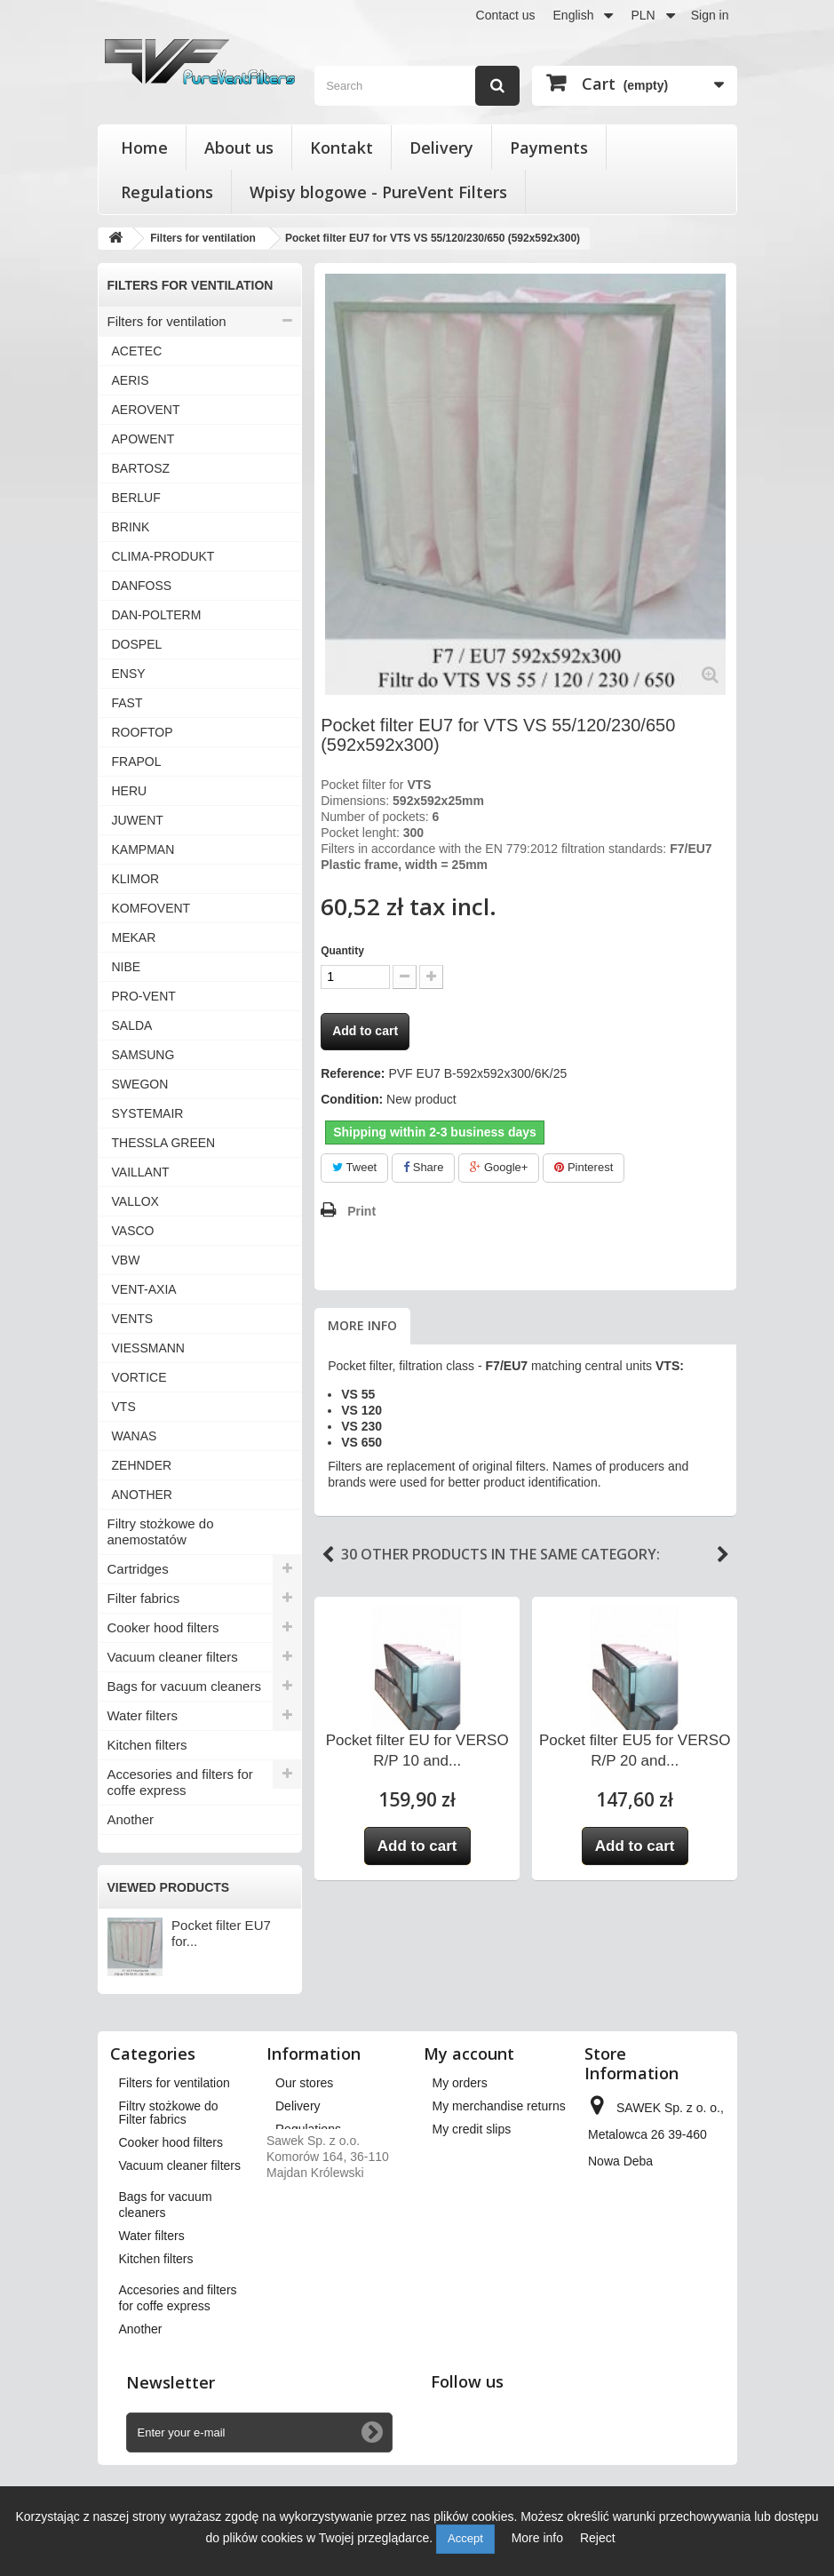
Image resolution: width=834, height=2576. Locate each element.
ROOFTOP (142, 732)
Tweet (354, 1167)
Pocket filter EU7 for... (221, 1933)
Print (361, 1211)
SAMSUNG (143, 1055)
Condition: (352, 1099)
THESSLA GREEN (164, 1143)
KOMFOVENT (151, 908)
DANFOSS (142, 585)
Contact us (506, 15)
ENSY (129, 673)
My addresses (471, 2152)
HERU (129, 791)
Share (423, 1167)
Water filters (142, 1715)
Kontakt (341, 147)
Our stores (304, 2083)
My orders (460, 2083)
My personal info (478, 2175)
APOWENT (143, 439)
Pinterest (583, 1167)
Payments (549, 147)
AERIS (130, 380)
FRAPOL (137, 761)
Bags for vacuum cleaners (184, 1686)
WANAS (134, 1436)
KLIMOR (136, 879)
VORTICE (139, 1377)
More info (362, 1325)
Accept (465, 2538)
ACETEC (137, 351)
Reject (598, 2538)
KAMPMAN (143, 849)
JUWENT (137, 820)
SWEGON (140, 1084)
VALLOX (135, 1201)
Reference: (353, 1073)
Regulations (167, 192)
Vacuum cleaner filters (172, 1656)
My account (469, 2053)
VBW (126, 1260)
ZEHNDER (142, 1465)
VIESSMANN (148, 1348)
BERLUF (136, 497)
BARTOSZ (141, 468)
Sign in (710, 15)
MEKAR (134, 937)
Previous (328, 1555)
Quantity (342, 951)
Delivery (441, 147)
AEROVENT (146, 410)
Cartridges (138, 1568)
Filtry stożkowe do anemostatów (160, 1531)
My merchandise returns (499, 2106)
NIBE (126, 967)
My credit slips (472, 2129)
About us (239, 147)
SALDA (132, 1025)
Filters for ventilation (166, 321)
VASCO (133, 1231)
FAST (127, 703)
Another (131, 1819)
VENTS (133, 1319)
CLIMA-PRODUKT (163, 556)
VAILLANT (141, 1172)
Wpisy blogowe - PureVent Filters (378, 192)
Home (144, 147)
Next (723, 1555)
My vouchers (468, 2198)
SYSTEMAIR (148, 1113)
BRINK (131, 527)
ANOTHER (142, 1494)
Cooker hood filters (163, 1627)
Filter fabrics (143, 1598)
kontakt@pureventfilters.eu (662, 2333)
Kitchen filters (147, 1744)
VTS (124, 1407)
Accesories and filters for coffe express (180, 1782)
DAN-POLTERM (157, 615)
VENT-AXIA (144, 1289)
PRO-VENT (144, 996)
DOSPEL (137, 644)
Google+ (499, 1167)
